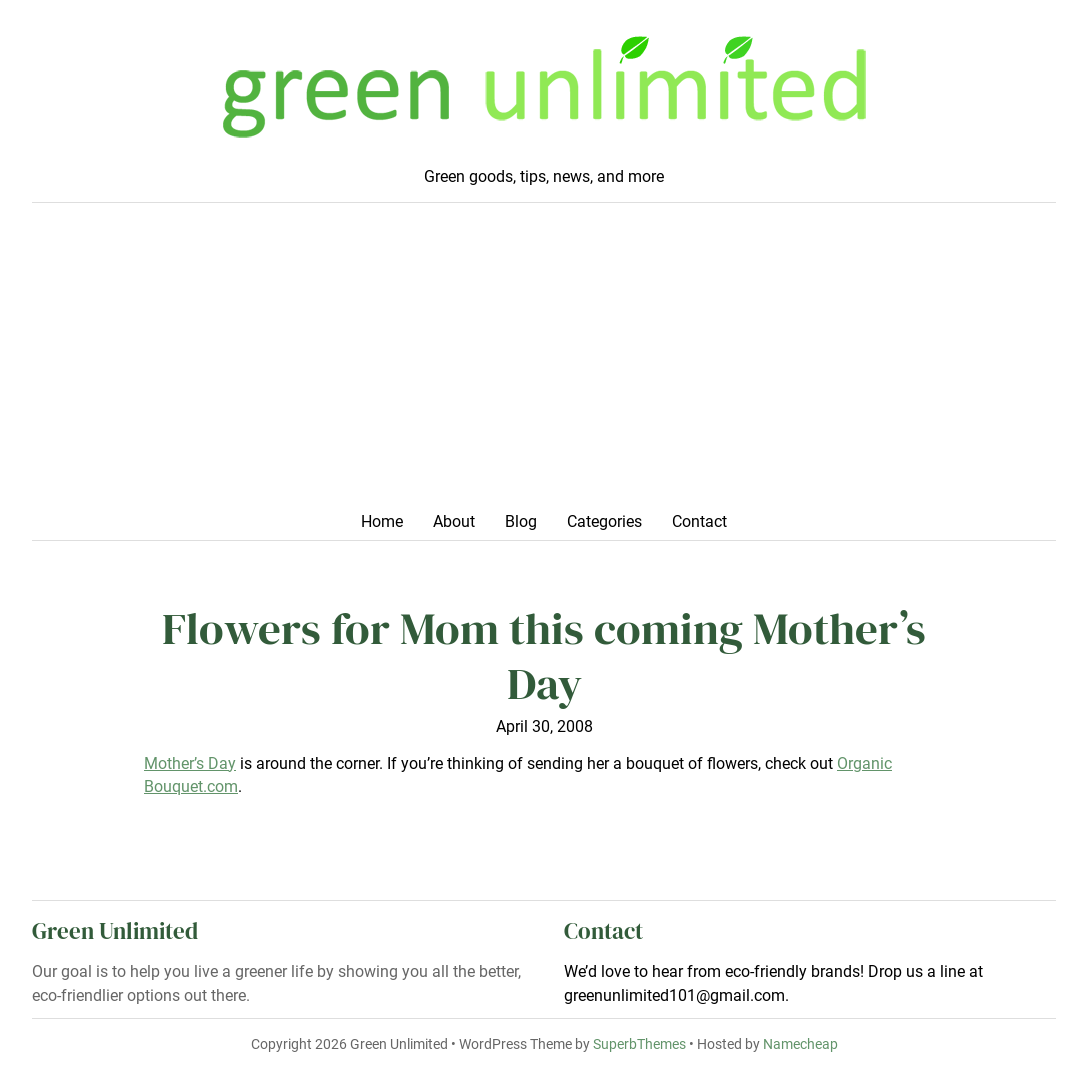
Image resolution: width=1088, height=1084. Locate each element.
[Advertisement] (544, 363)
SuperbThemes (639, 1044)
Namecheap (800, 1044)
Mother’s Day (190, 763)
